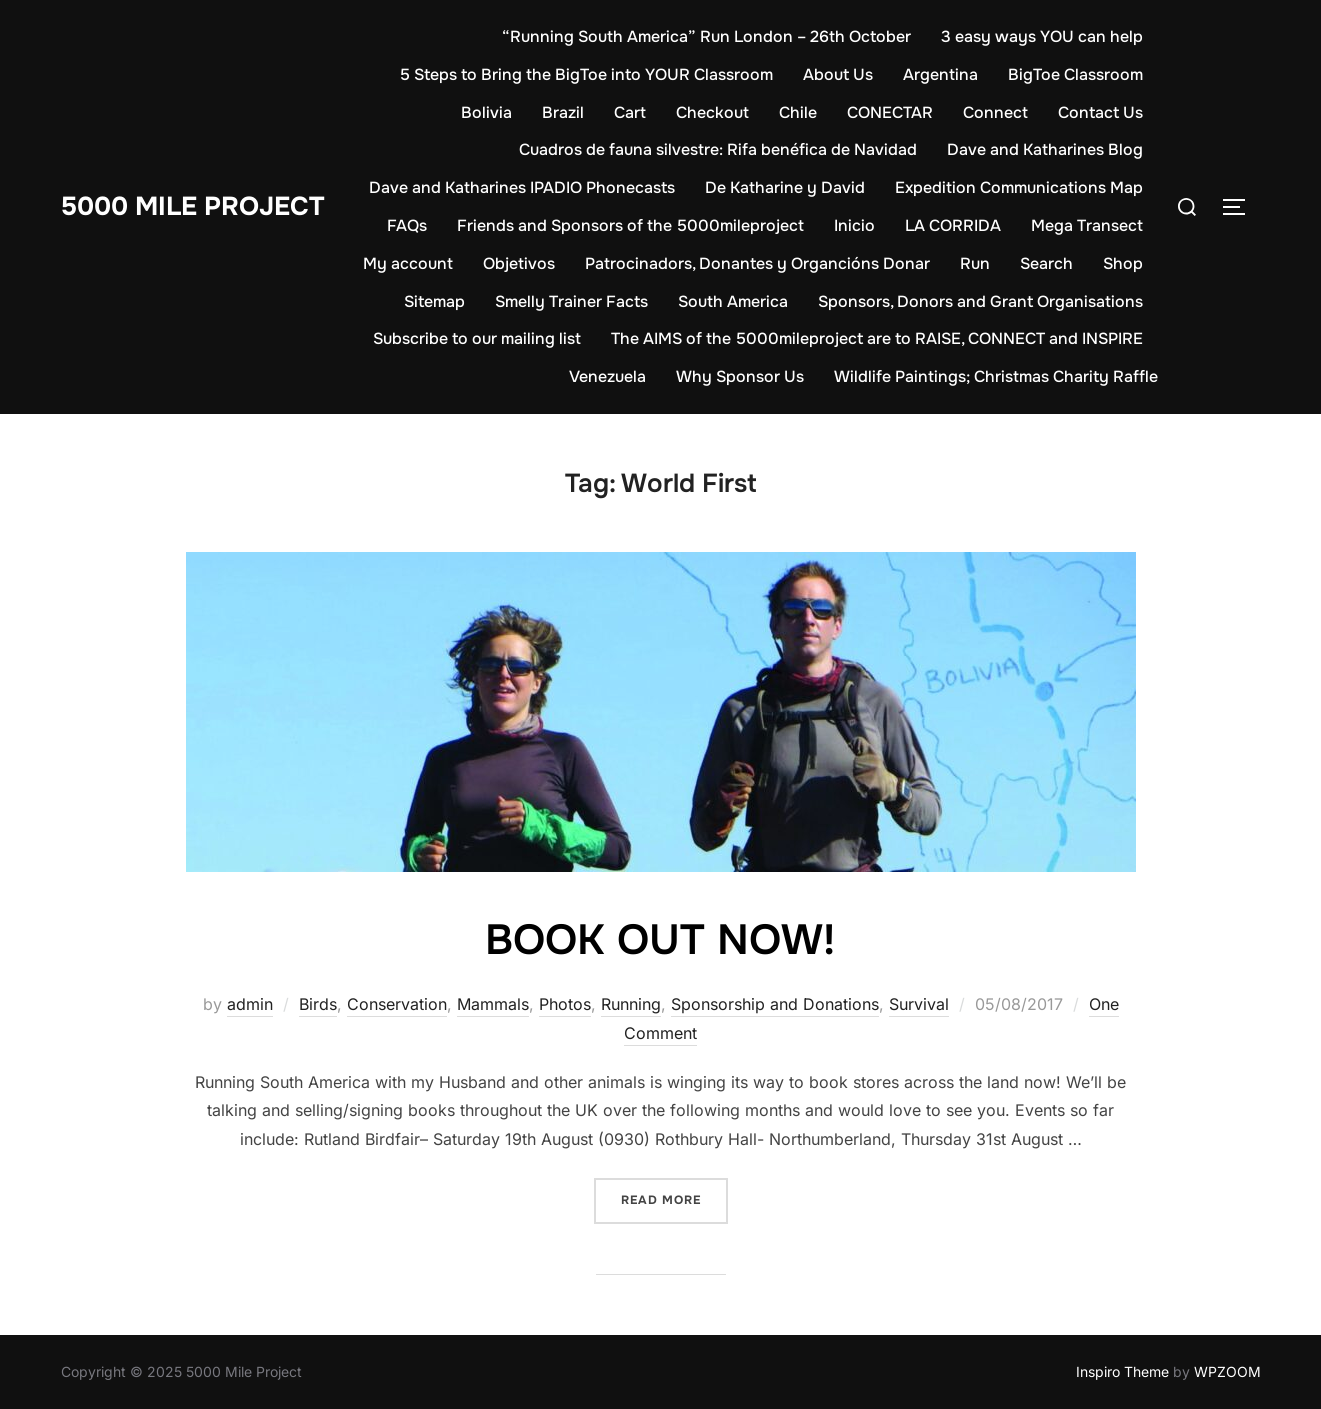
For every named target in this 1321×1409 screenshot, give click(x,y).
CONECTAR (890, 112)
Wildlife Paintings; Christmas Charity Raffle (996, 376)
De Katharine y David (785, 187)
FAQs (407, 225)
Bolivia (486, 112)
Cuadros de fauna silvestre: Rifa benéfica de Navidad (718, 149)
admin (250, 1004)
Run (975, 263)
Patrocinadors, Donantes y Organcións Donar (757, 263)
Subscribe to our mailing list (477, 338)
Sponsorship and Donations (775, 1004)
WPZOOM (1227, 1371)
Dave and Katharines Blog (1045, 149)
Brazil (563, 112)
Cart (630, 112)
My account (408, 263)
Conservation (397, 1004)
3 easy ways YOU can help (1042, 36)
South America (733, 301)
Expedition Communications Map (1019, 187)
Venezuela (607, 376)
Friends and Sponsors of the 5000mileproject (630, 225)
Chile (798, 112)
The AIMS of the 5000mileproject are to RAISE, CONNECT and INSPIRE (877, 338)
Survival (919, 1004)
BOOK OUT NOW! (660, 940)
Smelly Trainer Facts (571, 301)
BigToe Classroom (1075, 74)
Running (631, 1004)
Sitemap (434, 301)
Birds (318, 1004)
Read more (674, 1198)
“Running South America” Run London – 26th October (706, 36)
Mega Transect (1087, 225)
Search (1046, 263)
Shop (1123, 263)
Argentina (940, 74)
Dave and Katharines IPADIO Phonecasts (522, 187)
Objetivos (519, 263)
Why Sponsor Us (740, 376)
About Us (838, 74)
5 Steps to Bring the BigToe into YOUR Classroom (586, 74)
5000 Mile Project (192, 206)
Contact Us (1100, 112)
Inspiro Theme (1122, 1371)
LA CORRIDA (953, 225)
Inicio (854, 225)
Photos (565, 1004)
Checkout (712, 112)
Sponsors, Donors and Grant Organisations (980, 301)
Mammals (493, 1004)
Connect (995, 112)
